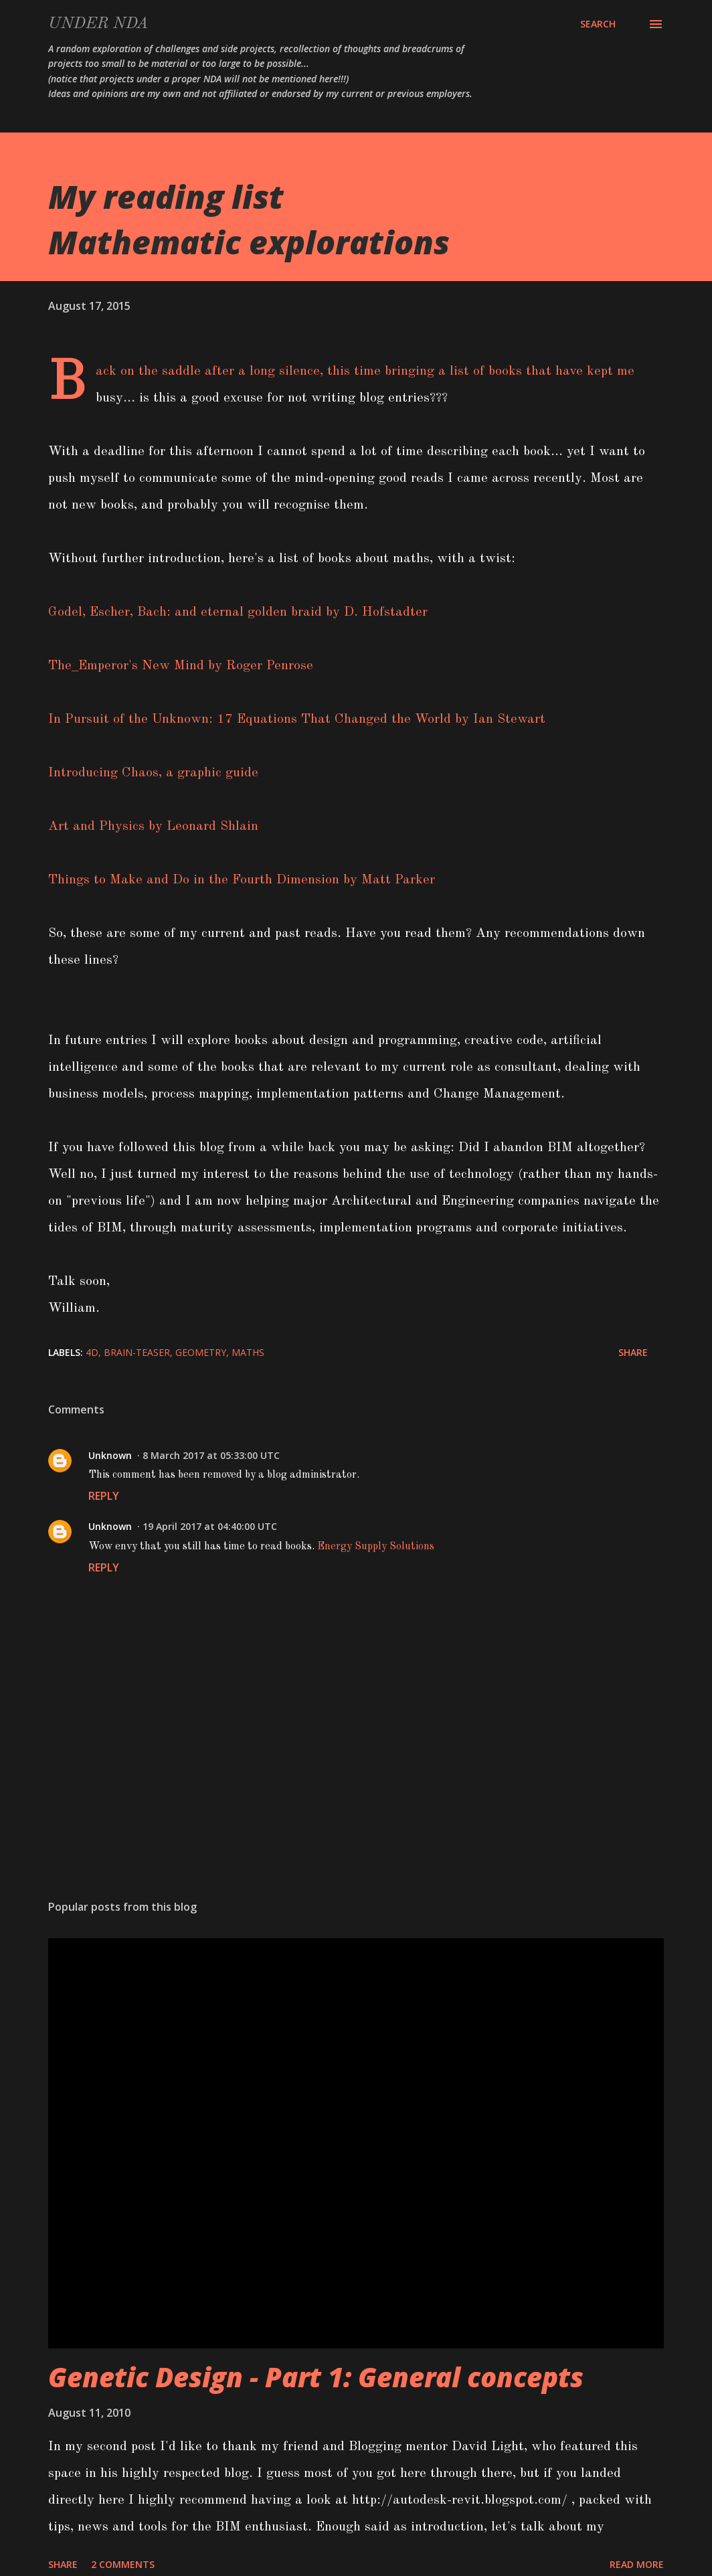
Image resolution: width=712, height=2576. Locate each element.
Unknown (110, 1455)
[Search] (598, 24)
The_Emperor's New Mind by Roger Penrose (180, 666)
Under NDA (98, 24)
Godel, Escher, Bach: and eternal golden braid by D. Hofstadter (238, 612)
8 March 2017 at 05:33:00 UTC (211, 1455)
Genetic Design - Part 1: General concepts (316, 2376)
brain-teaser (137, 1352)
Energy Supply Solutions (375, 1546)
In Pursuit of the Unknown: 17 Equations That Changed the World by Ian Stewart (296, 719)
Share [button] (633, 1352)
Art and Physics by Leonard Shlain (153, 826)
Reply (103, 1495)
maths (248, 1352)
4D (92, 1352)
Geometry (200, 1352)
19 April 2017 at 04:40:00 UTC (210, 1526)
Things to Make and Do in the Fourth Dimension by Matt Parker (241, 880)
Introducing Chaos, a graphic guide (153, 773)
